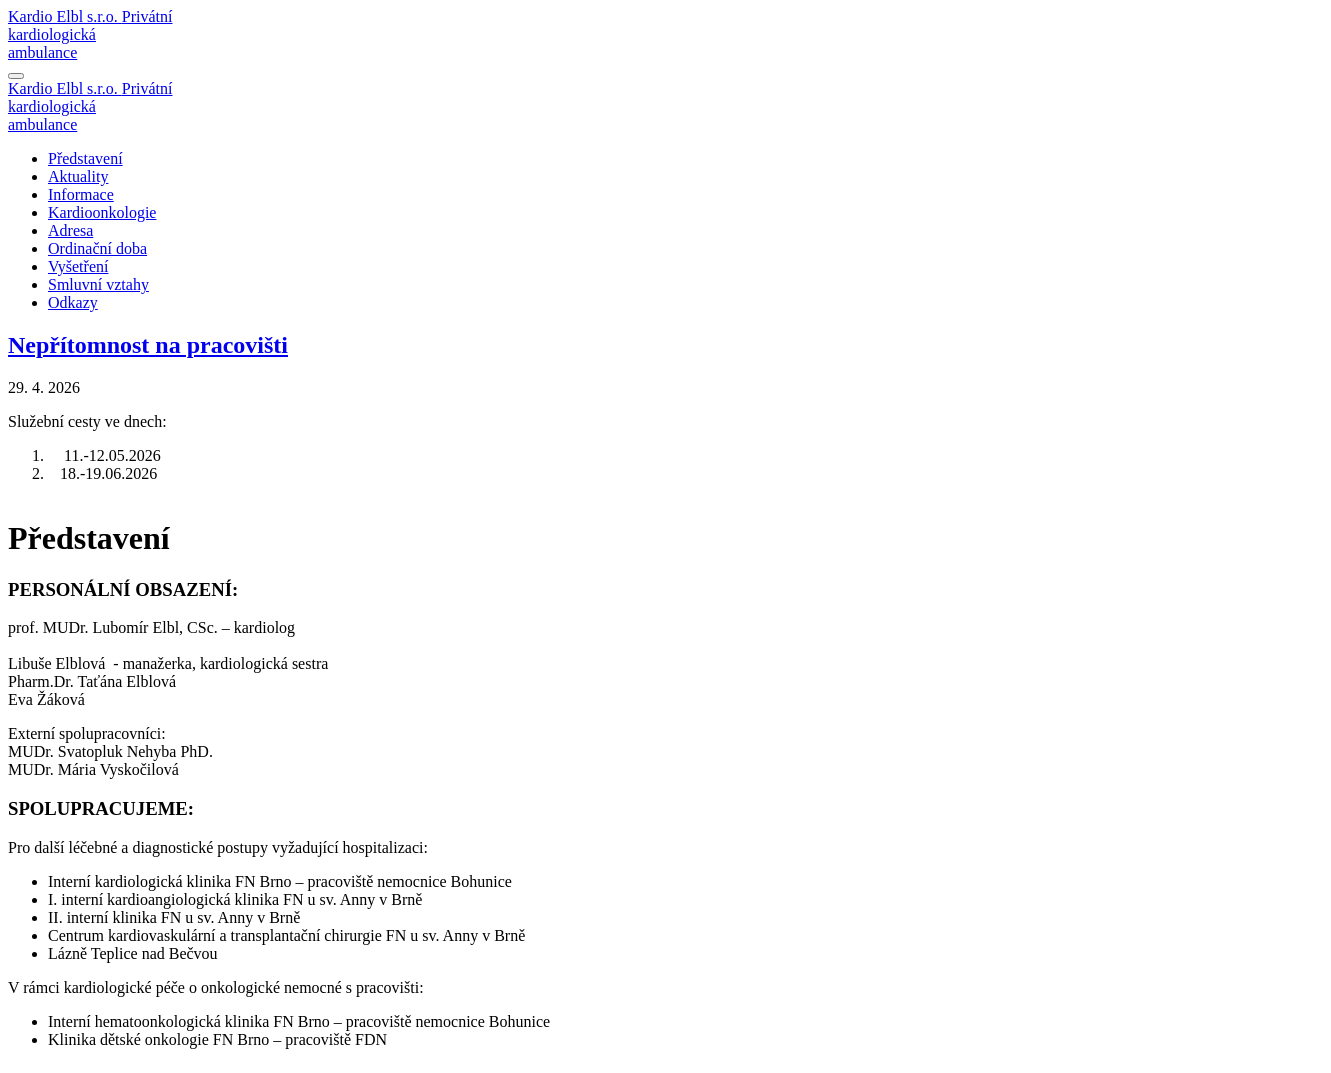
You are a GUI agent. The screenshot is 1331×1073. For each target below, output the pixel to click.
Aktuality (78, 176)
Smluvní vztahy (98, 284)
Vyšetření (78, 266)
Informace (81, 194)
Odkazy (73, 302)
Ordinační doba (97, 248)
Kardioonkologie (102, 212)
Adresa (70, 230)
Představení (85, 158)
